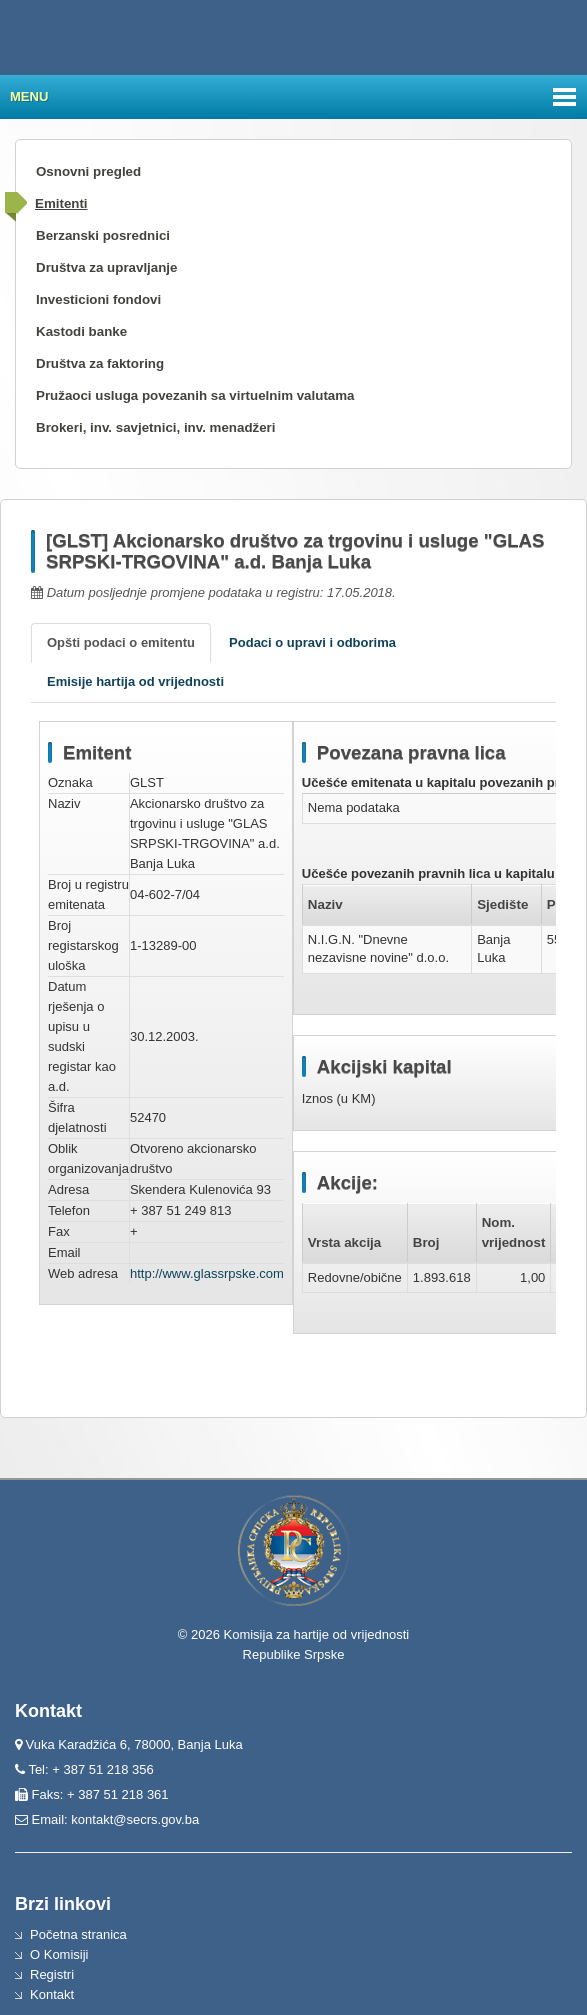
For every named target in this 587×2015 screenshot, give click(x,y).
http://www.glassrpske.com (207, 1273)
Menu (29, 96)
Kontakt (52, 1994)
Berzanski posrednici (103, 235)
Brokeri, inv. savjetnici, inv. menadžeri (156, 427)
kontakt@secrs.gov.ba (135, 1819)
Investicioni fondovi (98, 299)
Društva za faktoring (100, 363)
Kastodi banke (81, 331)
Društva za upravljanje (106, 267)
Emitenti (61, 203)
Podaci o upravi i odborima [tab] (312, 642)
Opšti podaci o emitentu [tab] (121, 642)
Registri (52, 1974)
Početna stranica (78, 1934)
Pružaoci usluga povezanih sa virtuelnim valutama (195, 395)
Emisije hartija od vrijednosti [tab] (135, 681)
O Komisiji (59, 1954)
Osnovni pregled (88, 171)
